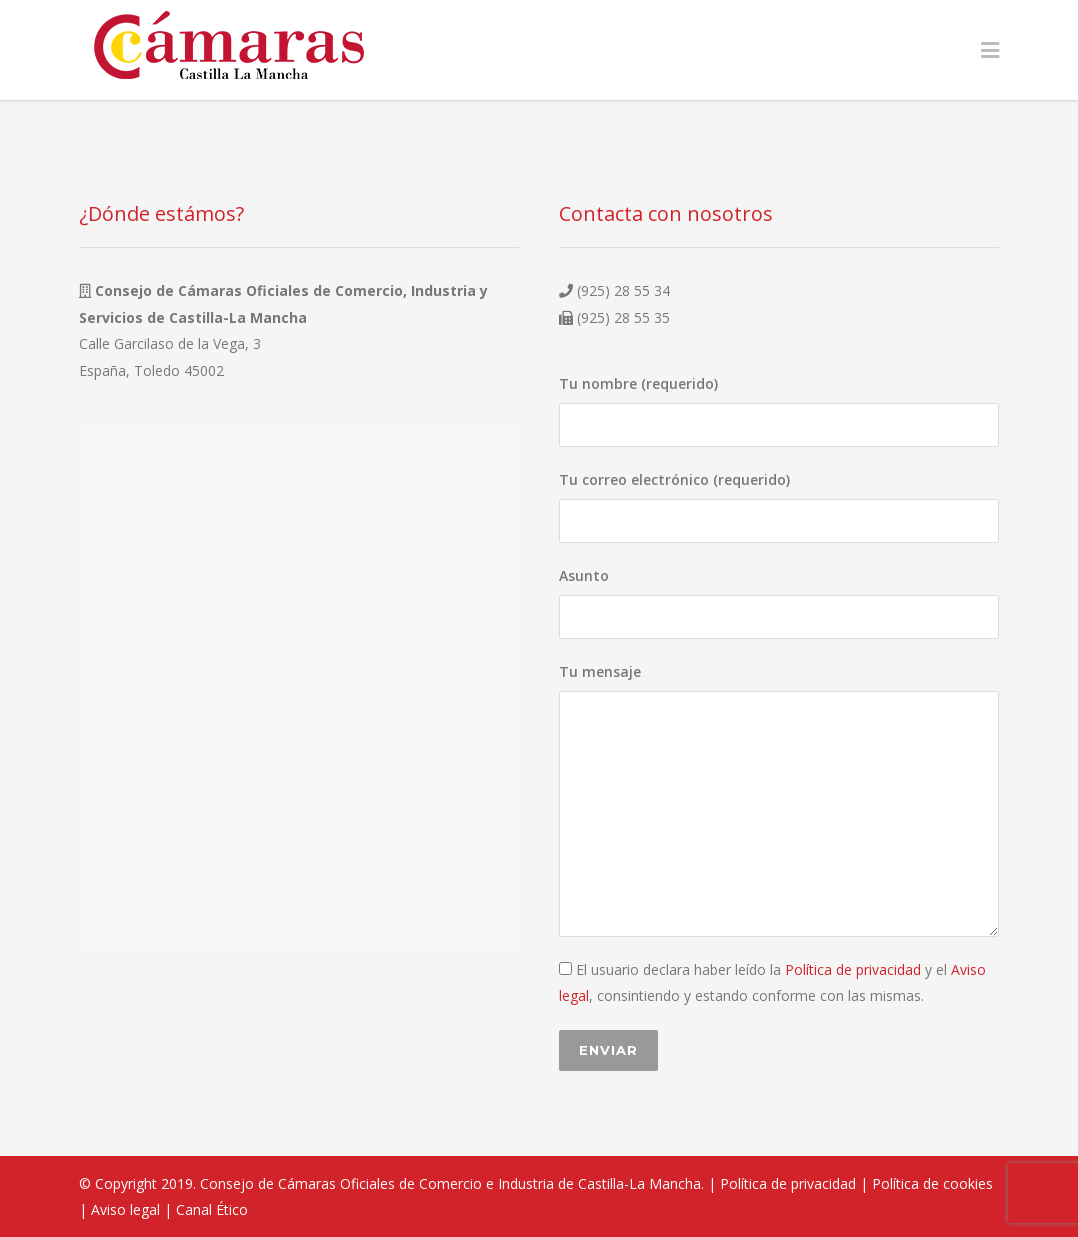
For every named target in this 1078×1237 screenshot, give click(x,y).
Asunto (779, 602)
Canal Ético (212, 1209)
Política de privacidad (853, 969)
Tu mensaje (779, 799)
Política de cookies (932, 1183)
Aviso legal (125, 1209)
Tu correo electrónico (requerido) (779, 506)
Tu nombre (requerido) (779, 410)
